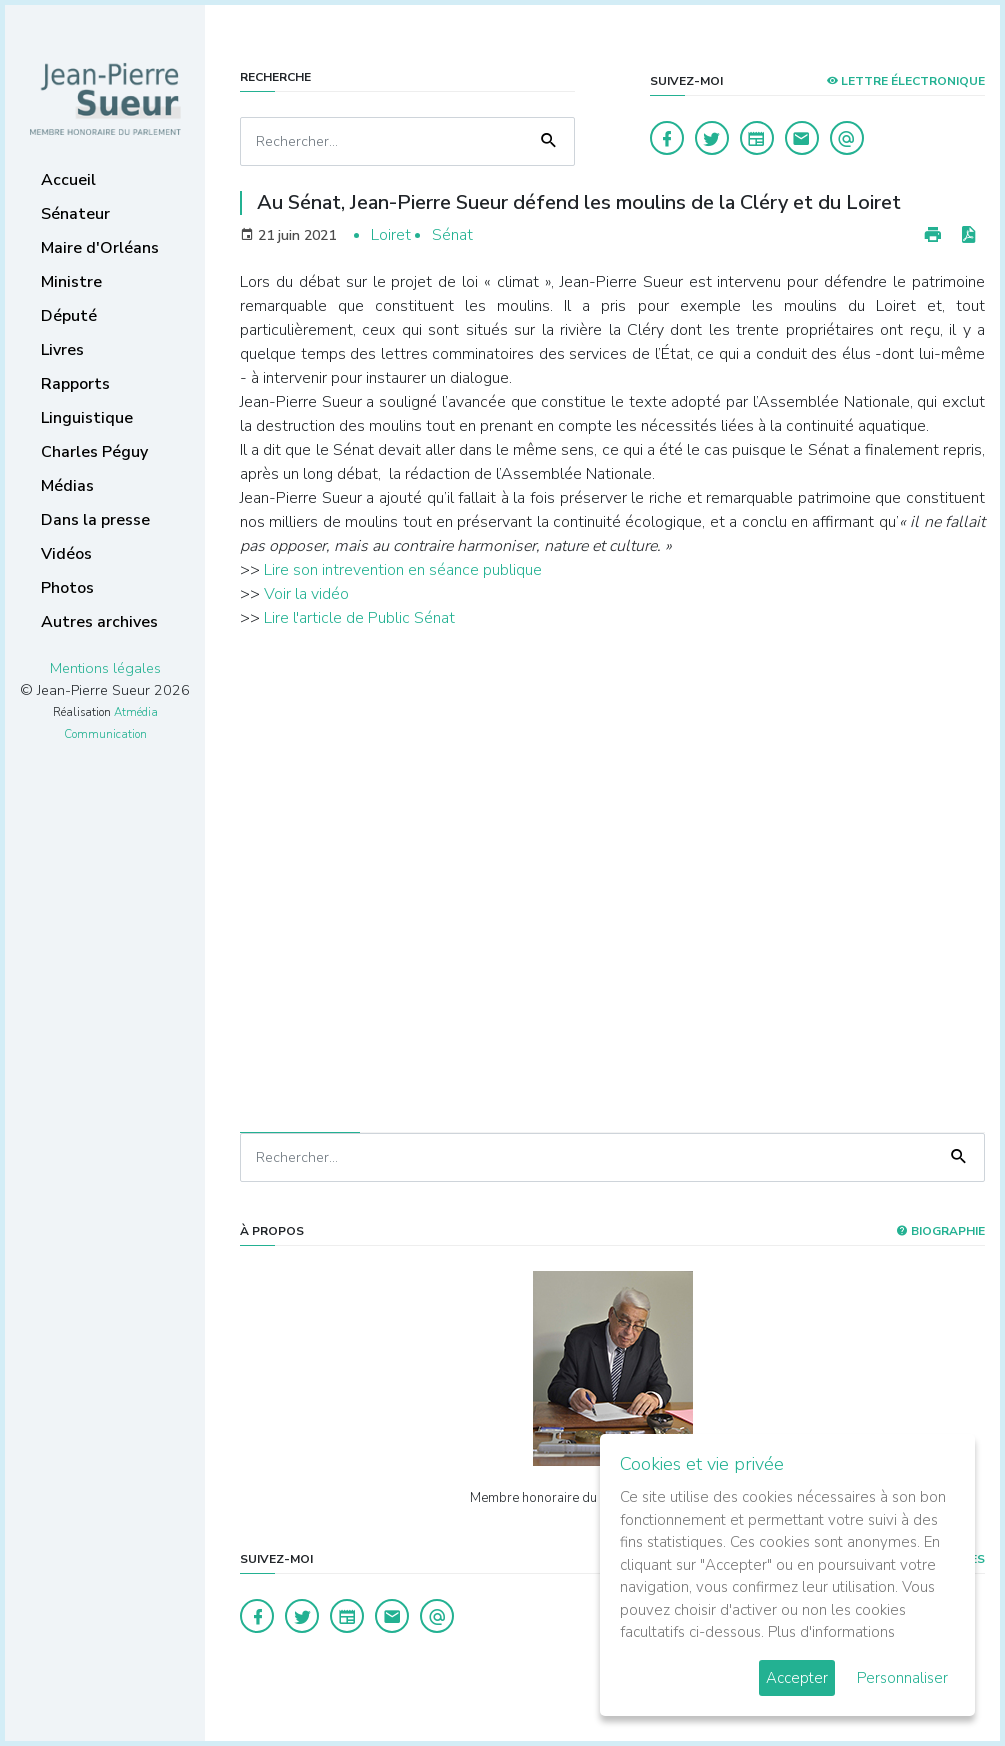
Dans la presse (95, 520)
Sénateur (75, 214)
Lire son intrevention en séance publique (403, 570)
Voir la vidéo (306, 594)
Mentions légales (105, 668)
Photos (67, 588)
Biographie (940, 1231)
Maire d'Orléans (100, 248)
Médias (67, 486)
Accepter (797, 1678)
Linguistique (87, 418)
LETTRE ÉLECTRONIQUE (905, 81)
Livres (62, 350)
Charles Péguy (94, 452)
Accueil (68, 180)
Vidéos (66, 554)
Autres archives (99, 622)
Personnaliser (902, 1678)
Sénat (452, 235)
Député (69, 316)
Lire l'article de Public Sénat (359, 618)
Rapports (75, 384)
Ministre (71, 282)
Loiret (391, 235)
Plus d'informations (831, 1632)
